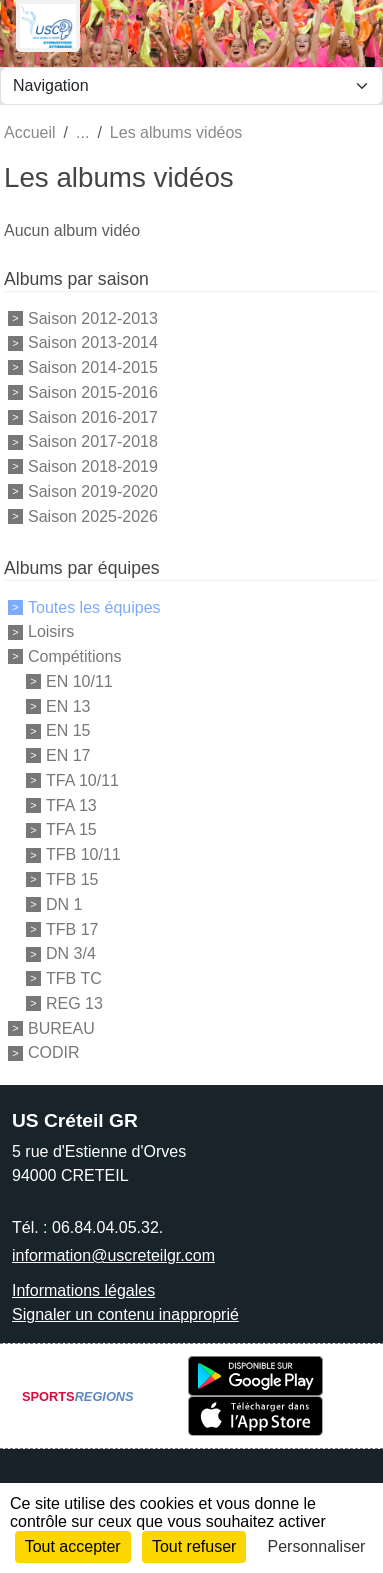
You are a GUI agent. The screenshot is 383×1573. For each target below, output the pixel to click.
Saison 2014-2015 (93, 367)
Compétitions (74, 656)
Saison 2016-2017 (93, 416)
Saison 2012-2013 (93, 317)
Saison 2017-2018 (93, 441)
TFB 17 (72, 928)
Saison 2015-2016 (93, 392)
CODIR (54, 1052)
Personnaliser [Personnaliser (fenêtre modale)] (317, 1546)
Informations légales (83, 1290)
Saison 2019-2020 (93, 491)
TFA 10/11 (82, 780)
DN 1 (64, 904)
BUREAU (61, 1027)
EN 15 (68, 730)
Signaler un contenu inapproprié (125, 1314)
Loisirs (51, 631)
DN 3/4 (71, 953)
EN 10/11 (79, 681)
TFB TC (74, 978)
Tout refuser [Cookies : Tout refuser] (194, 1546)
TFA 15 (71, 829)
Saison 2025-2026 (93, 515)
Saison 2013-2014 (93, 342)
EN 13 (68, 705)
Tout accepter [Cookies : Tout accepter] (73, 1546)
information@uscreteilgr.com (113, 1255)
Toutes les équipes (94, 606)
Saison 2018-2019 (93, 466)
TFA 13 (71, 804)
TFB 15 (72, 879)
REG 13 (74, 1003)
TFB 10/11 (83, 854)
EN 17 (68, 755)
